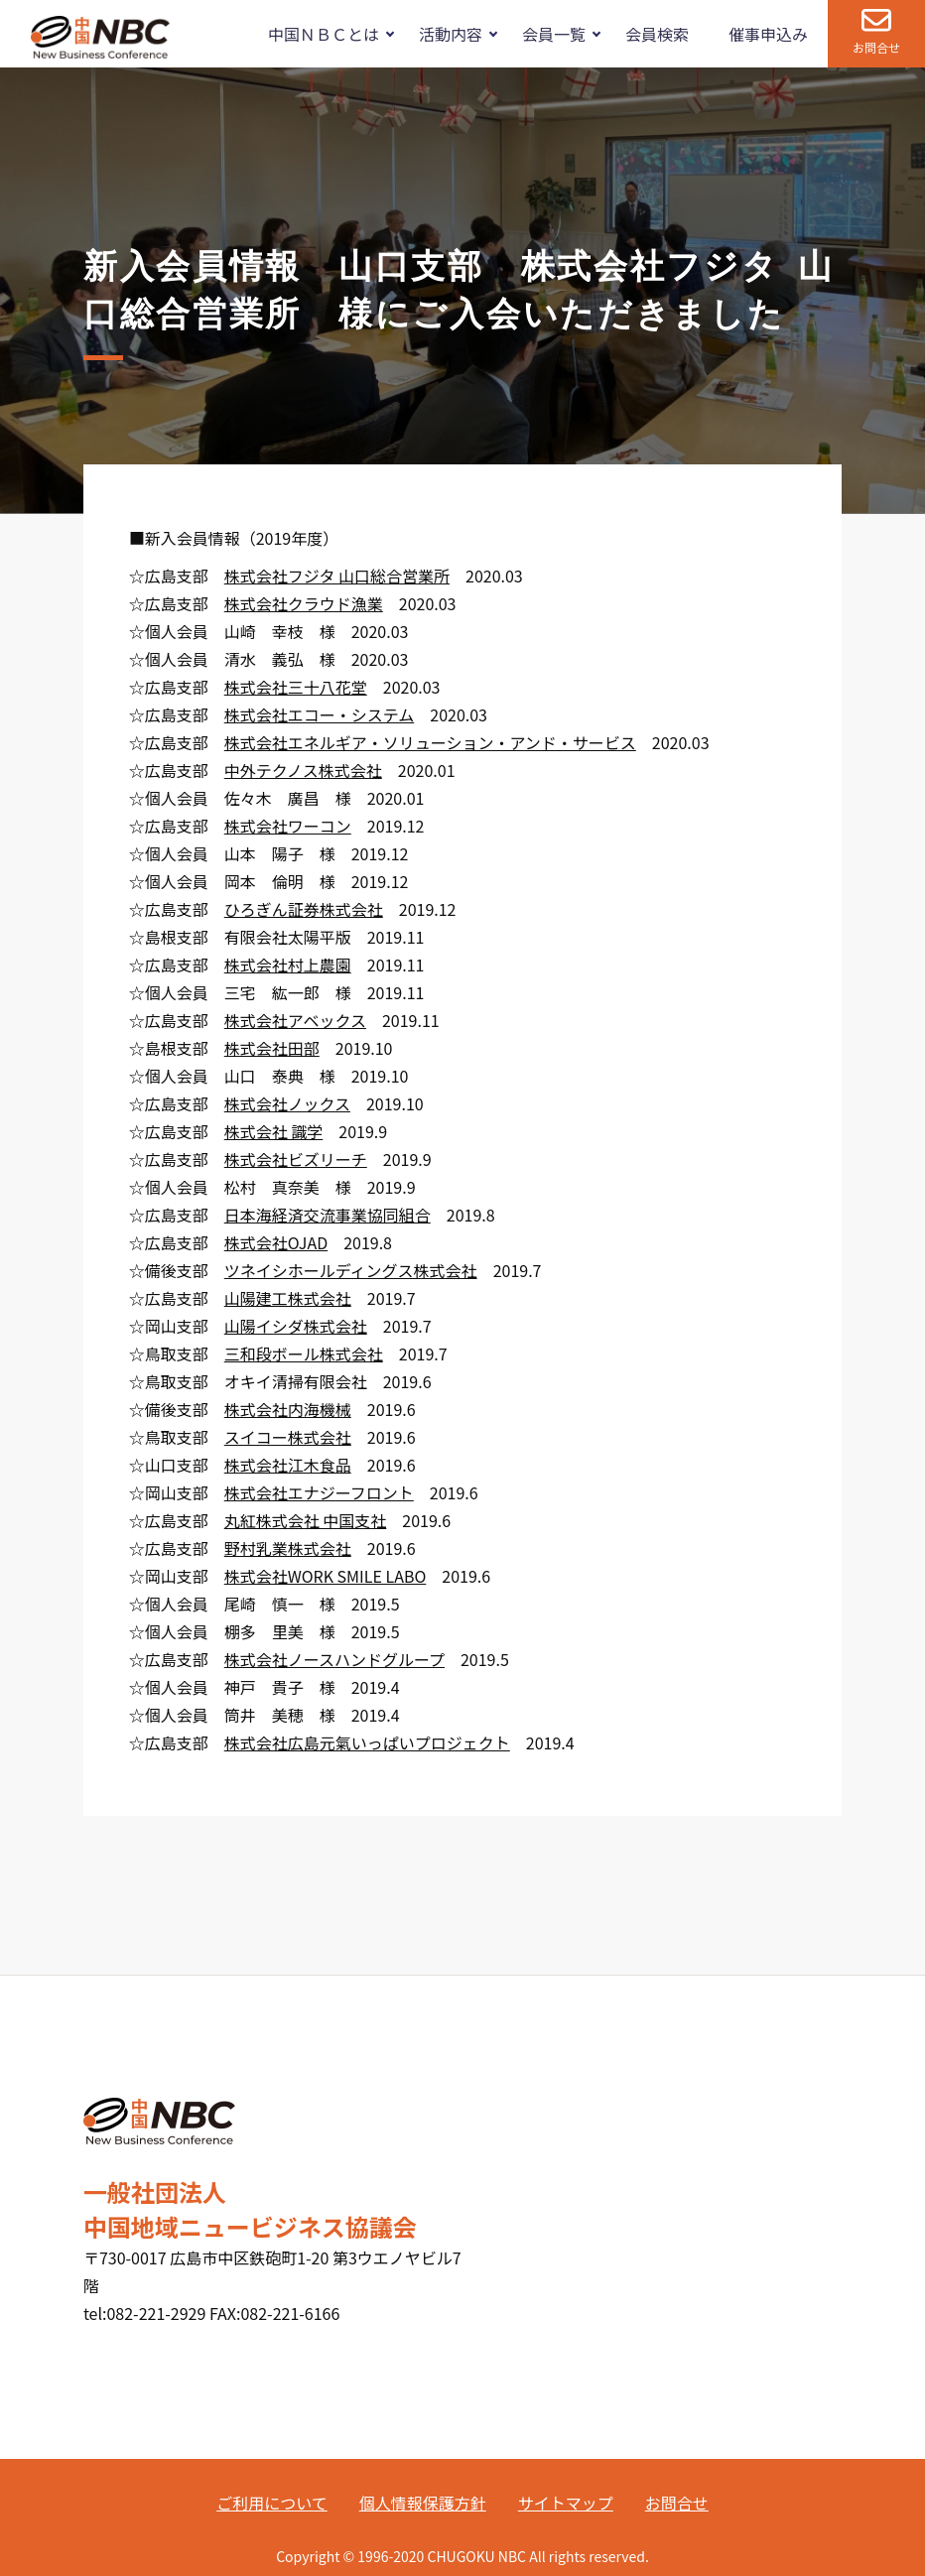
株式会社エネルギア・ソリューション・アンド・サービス (430, 742)
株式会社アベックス (295, 1020)
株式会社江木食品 (287, 1465)
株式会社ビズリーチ (295, 1159)
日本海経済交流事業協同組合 (327, 1214)
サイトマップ (565, 2502)
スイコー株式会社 (287, 1437)
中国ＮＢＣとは (323, 34)
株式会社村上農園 (287, 964)
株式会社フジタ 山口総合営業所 (337, 575)
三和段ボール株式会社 (303, 1353)
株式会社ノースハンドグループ (334, 1659)
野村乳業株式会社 (287, 1548)
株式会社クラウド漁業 (303, 603)
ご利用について (272, 2502)
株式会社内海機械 (287, 1409)
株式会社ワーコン (287, 825)
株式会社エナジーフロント (319, 1492)
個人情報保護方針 (422, 2502)
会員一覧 (554, 34)
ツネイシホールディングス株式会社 (350, 1270)
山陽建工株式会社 (287, 1298)
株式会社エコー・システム (319, 714)
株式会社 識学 (274, 1131)
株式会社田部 (272, 1048)
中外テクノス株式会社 (303, 770)
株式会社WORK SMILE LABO (325, 1576)
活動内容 (450, 34)
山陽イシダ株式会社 (295, 1326)
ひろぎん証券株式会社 (303, 909)
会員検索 (657, 34)
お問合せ (876, 47)
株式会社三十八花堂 (295, 687)
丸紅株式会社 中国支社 (305, 1520)
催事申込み (768, 34)
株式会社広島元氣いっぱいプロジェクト (367, 1742)
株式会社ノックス (287, 1103)
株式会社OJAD (276, 1242)
